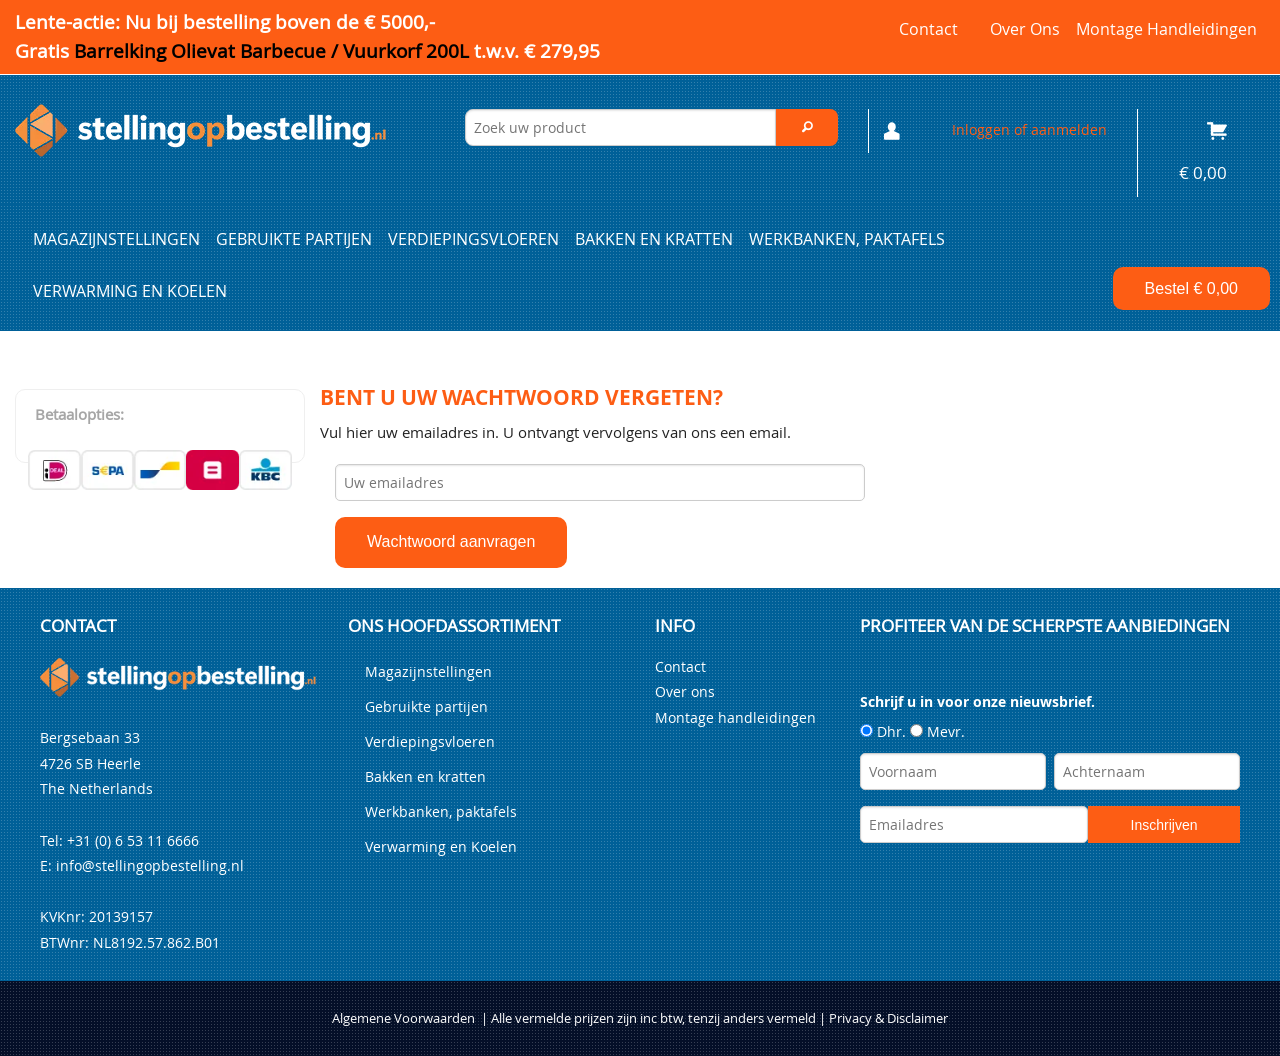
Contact (928, 29)
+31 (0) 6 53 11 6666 (133, 840)
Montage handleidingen (1166, 29)
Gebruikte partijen (294, 239)
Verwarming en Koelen (130, 291)
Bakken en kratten (654, 239)
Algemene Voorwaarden (403, 1018)
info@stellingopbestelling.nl (150, 865)
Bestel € (1191, 288)
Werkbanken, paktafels (847, 239)
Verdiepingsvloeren (473, 239)
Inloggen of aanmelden (1029, 129)
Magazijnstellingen (116, 239)
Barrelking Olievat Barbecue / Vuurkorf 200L (337, 51)
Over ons (1025, 29)
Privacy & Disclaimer (888, 1018)
